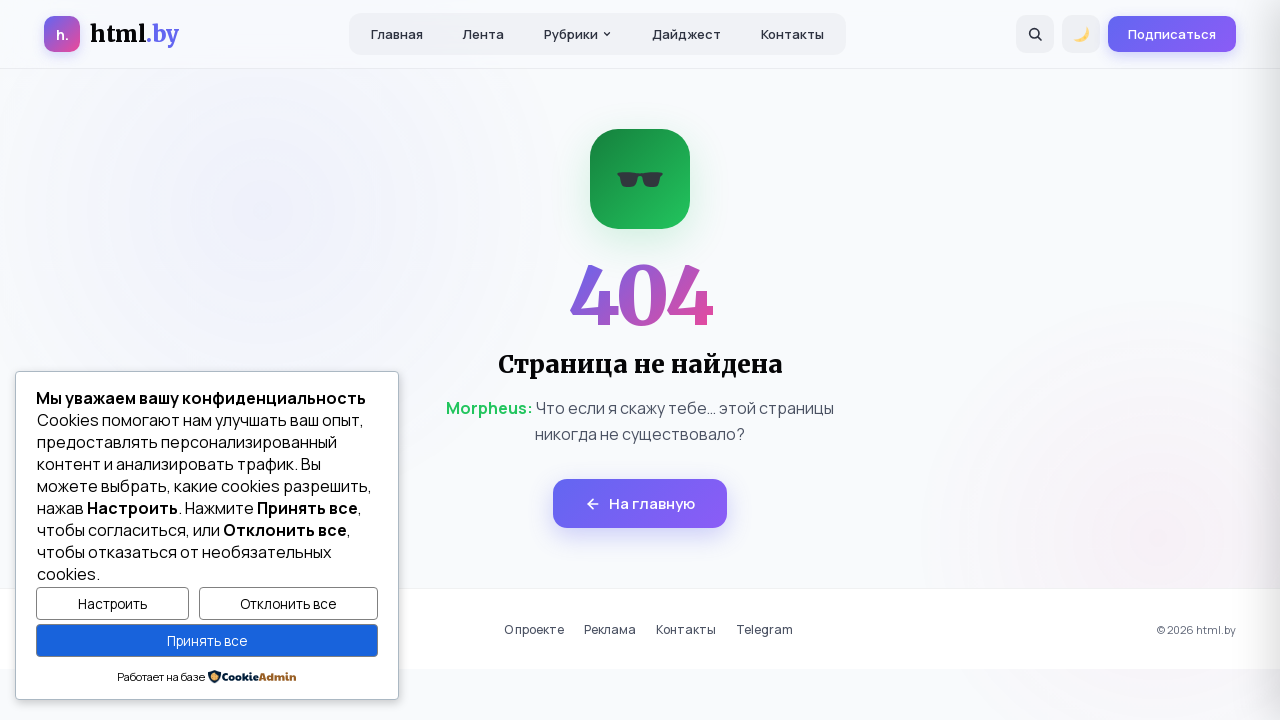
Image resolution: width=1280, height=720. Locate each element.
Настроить (112, 604)
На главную (640, 503)
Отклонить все (288, 604)
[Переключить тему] (1081, 34)
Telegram (764, 629)
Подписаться (1172, 34)
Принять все (207, 641)
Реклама (610, 629)
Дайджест (686, 34)
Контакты (792, 34)
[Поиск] (1035, 34)
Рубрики (578, 34)
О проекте (534, 629)
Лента (483, 34)
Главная (397, 34)
